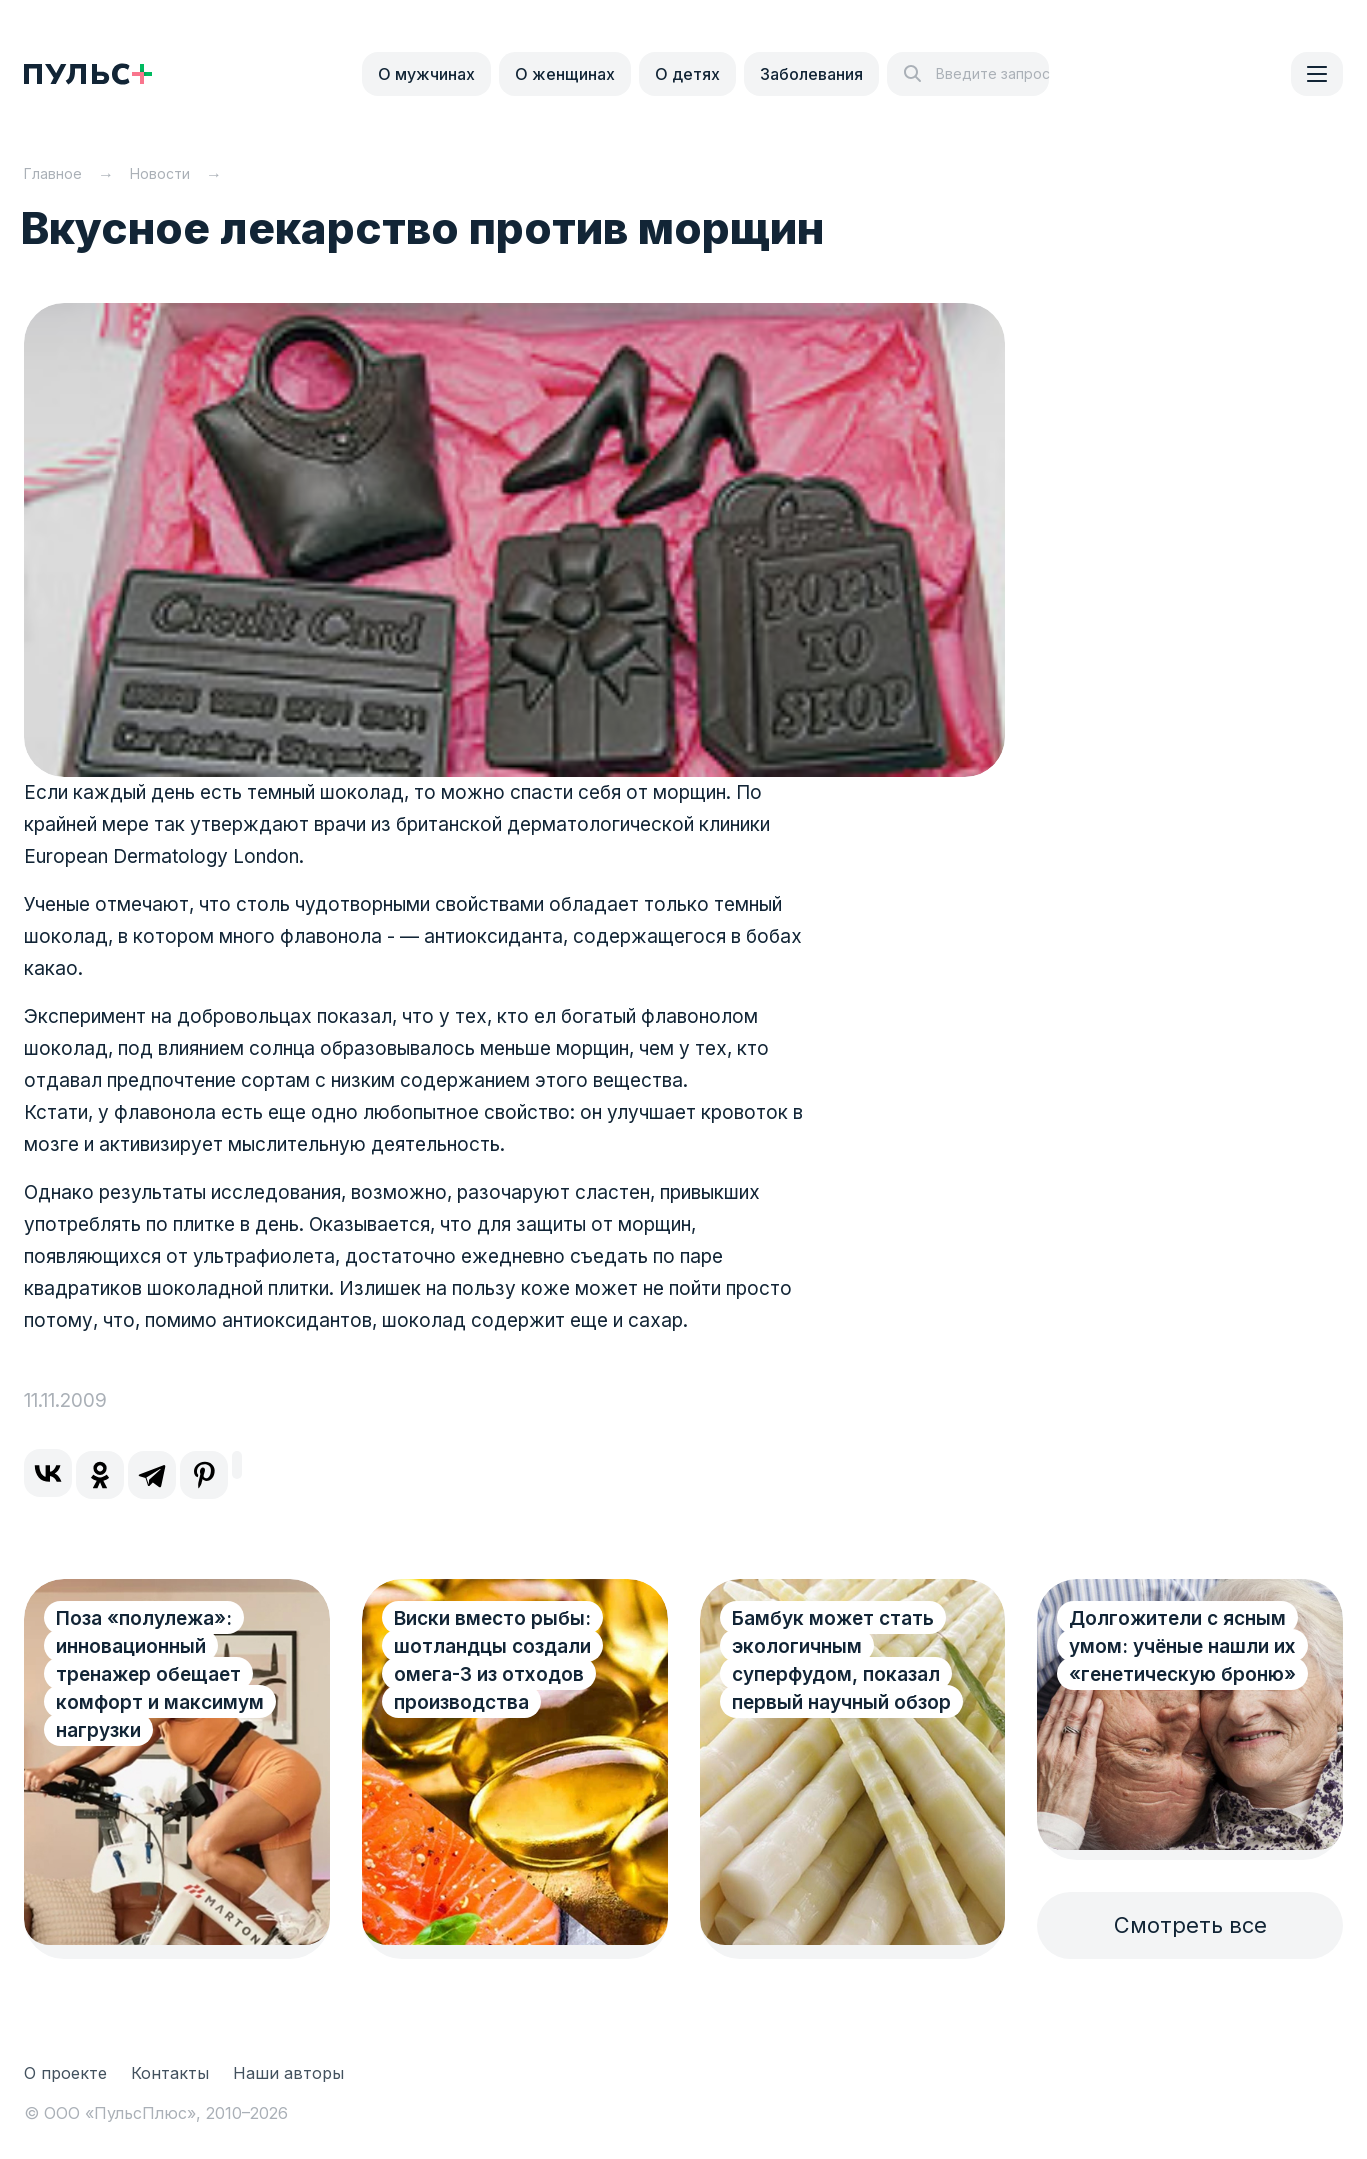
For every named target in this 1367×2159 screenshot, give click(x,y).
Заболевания (811, 74)
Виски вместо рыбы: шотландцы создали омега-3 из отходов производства (492, 1660)
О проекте (65, 2073)
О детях (687, 74)
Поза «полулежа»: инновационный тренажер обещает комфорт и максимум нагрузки (160, 1674)
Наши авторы (288, 2073)
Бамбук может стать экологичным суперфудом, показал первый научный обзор (841, 1660)
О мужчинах (426, 74)
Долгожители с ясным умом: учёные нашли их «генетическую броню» (1182, 1646)
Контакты (170, 2073)
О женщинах (565, 74)
